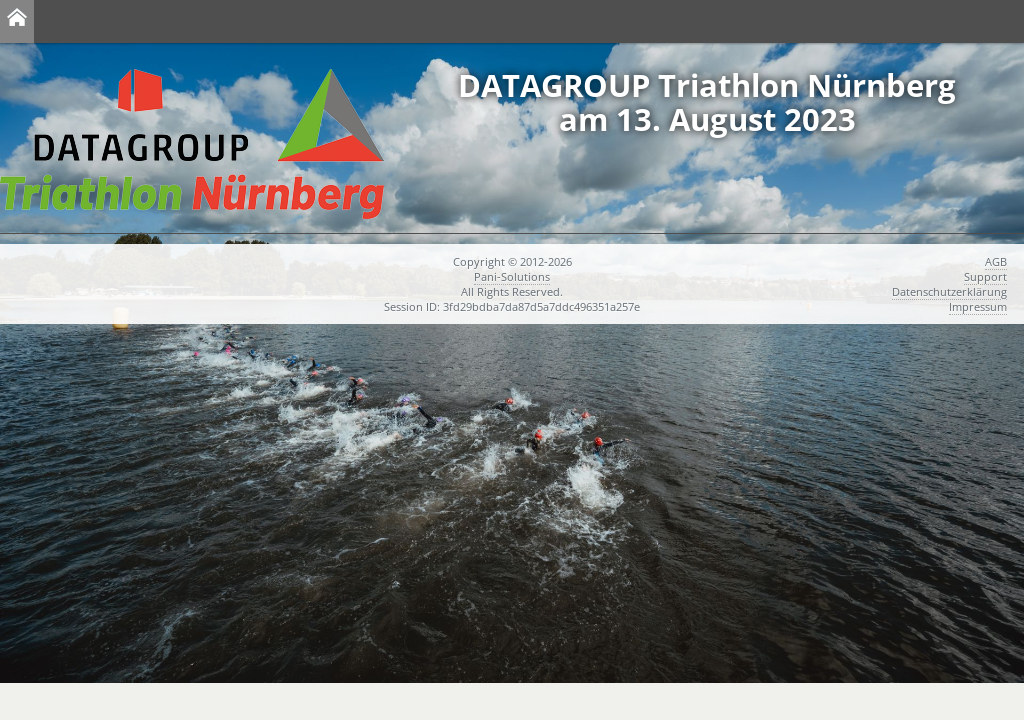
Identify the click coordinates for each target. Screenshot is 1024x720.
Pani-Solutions (512, 276)
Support (985, 276)
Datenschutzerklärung (949, 291)
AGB (996, 261)
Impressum (978, 306)
